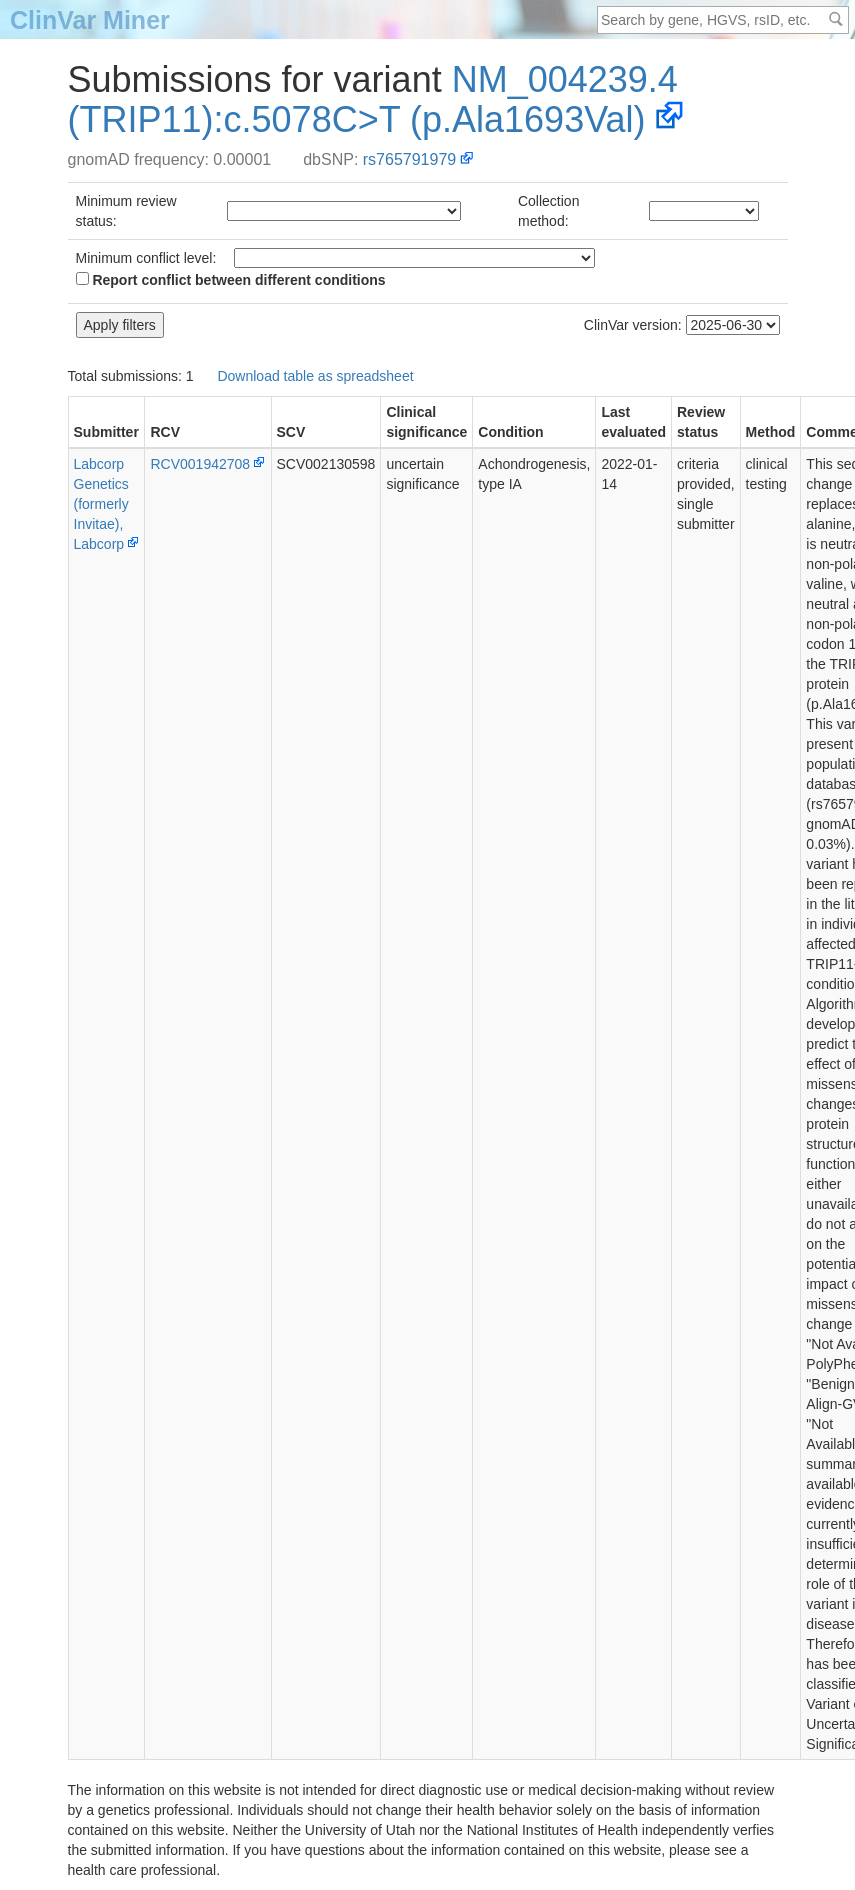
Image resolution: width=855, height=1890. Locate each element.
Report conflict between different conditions (231, 280)
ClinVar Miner (90, 20)
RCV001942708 (200, 464)
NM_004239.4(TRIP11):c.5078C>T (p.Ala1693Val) (373, 99)
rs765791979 (409, 159)
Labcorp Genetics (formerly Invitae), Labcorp (101, 504)
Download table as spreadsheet (315, 376)
